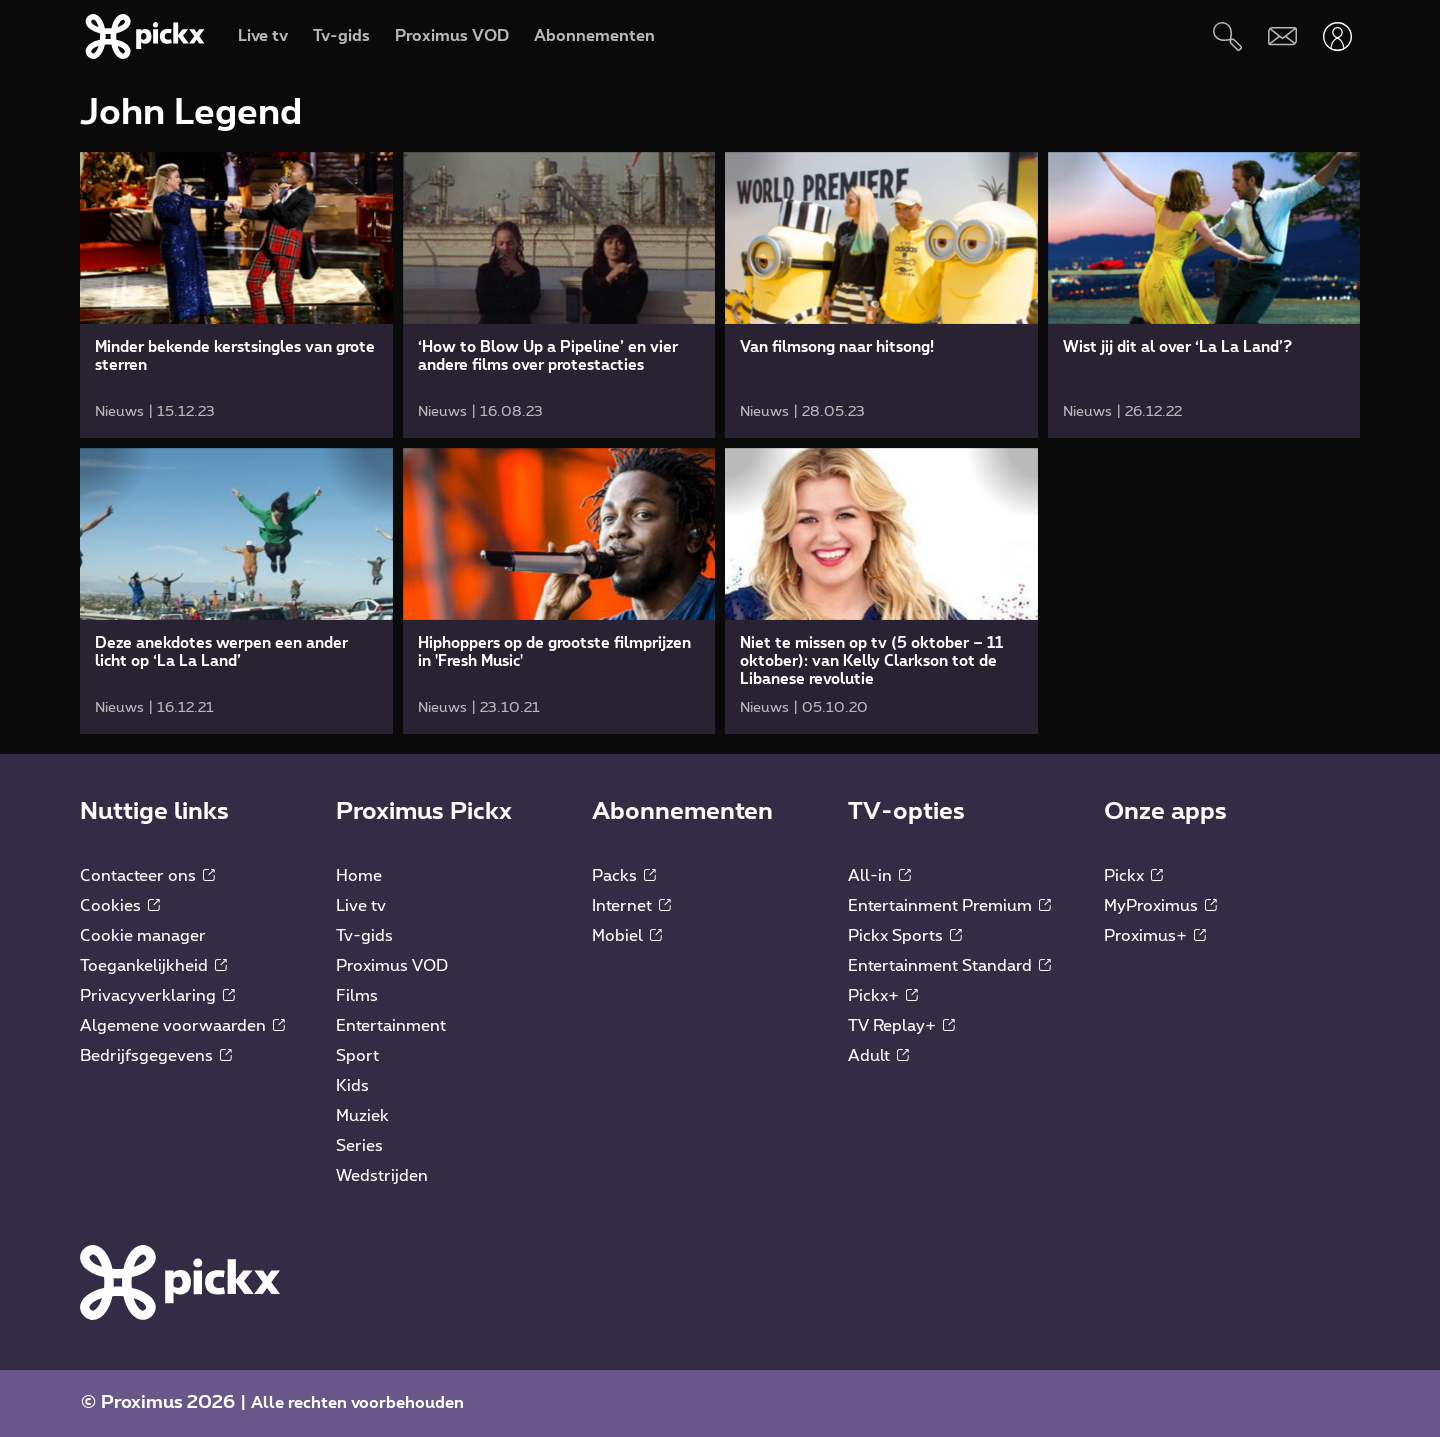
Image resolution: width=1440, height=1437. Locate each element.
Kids (352, 1086)
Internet (631, 906)
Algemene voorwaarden (182, 1026)
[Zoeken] (1227, 36)
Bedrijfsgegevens (156, 1056)
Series (359, 1146)
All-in (879, 876)
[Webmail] (1282, 36)
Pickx (1133, 876)
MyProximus (1160, 906)
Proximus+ (1155, 936)
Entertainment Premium (949, 906)
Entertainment (391, 1026)
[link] (236, 295)
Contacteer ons (147, 876)
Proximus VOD (392, 966)
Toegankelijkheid (153, 966)
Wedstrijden (382, 1176)
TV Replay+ (901, 1026)
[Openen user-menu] (1337, 36)
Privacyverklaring (157, 996)
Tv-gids (364, 936)
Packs (624, 876)
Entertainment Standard (949, 966)
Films (357, 996)
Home (359, 876)
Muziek (362, 1116)
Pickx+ (883, 996)
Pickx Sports (905, 936)
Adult (878, 1056)
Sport (357, 1056)
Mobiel (627, 936)
